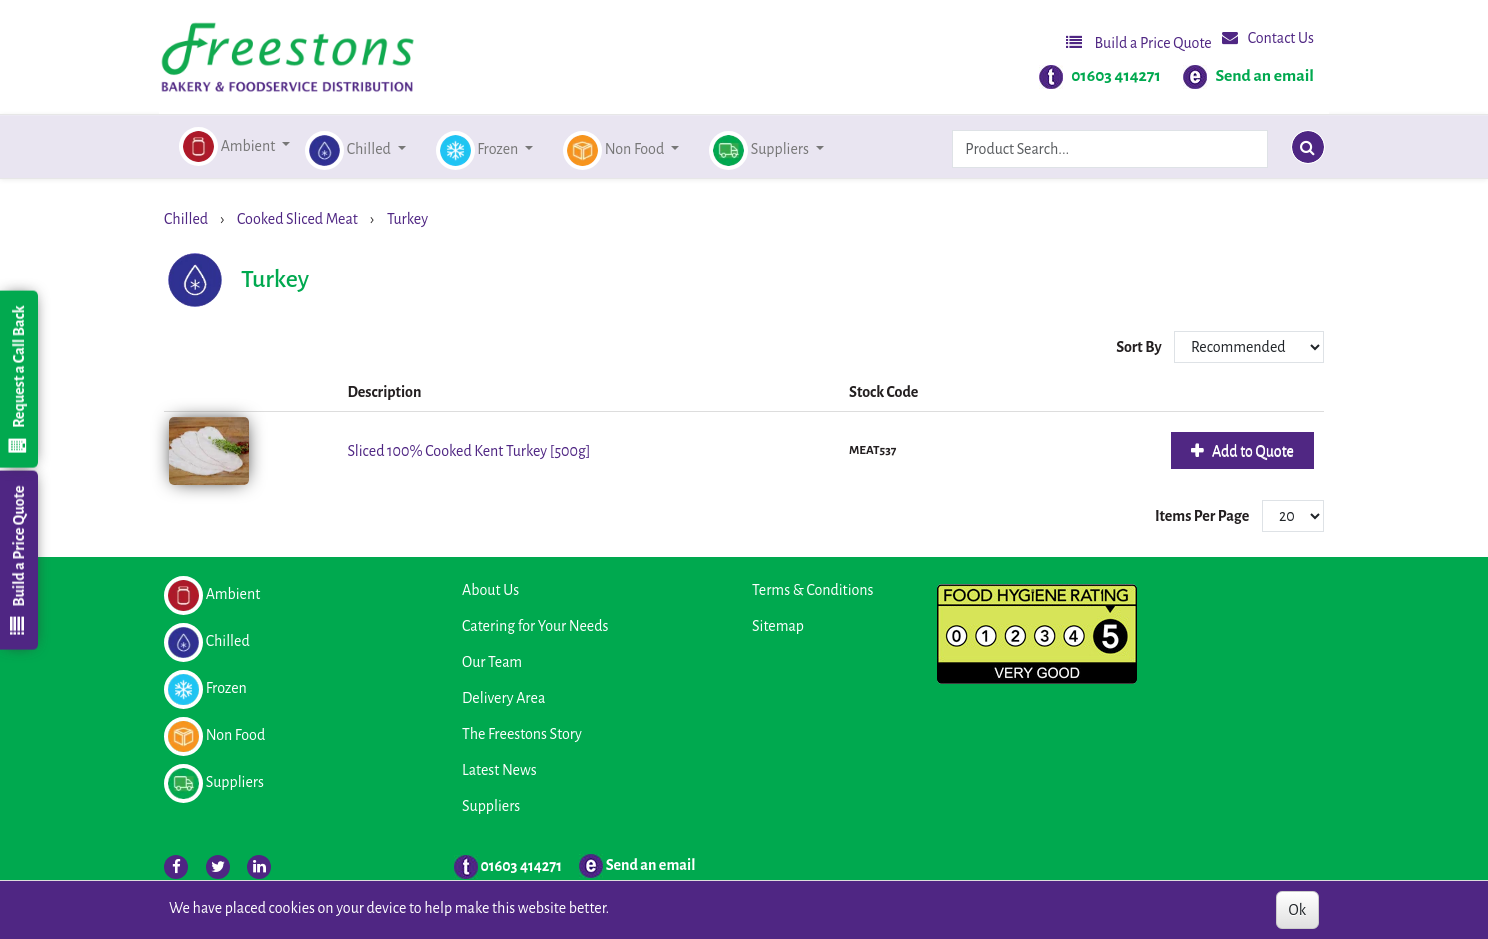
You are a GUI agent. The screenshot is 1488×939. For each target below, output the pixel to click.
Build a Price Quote (1139, 42)
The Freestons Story (522, 734)
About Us (490, 590)
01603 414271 (1116, 76)
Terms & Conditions (812, 590)
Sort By (1140, 347)
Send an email (1264, 76)
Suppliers (491, 806)
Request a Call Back (18, 379)
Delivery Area (503, 698)
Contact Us (1268, 37)
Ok (1297, 910)
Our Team (492, 662)
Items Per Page (1202, 516)
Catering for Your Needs (535, 626)
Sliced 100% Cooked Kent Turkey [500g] (468, 451)
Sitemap (778, 626)
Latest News (499, 770)
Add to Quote (1251, 451)
